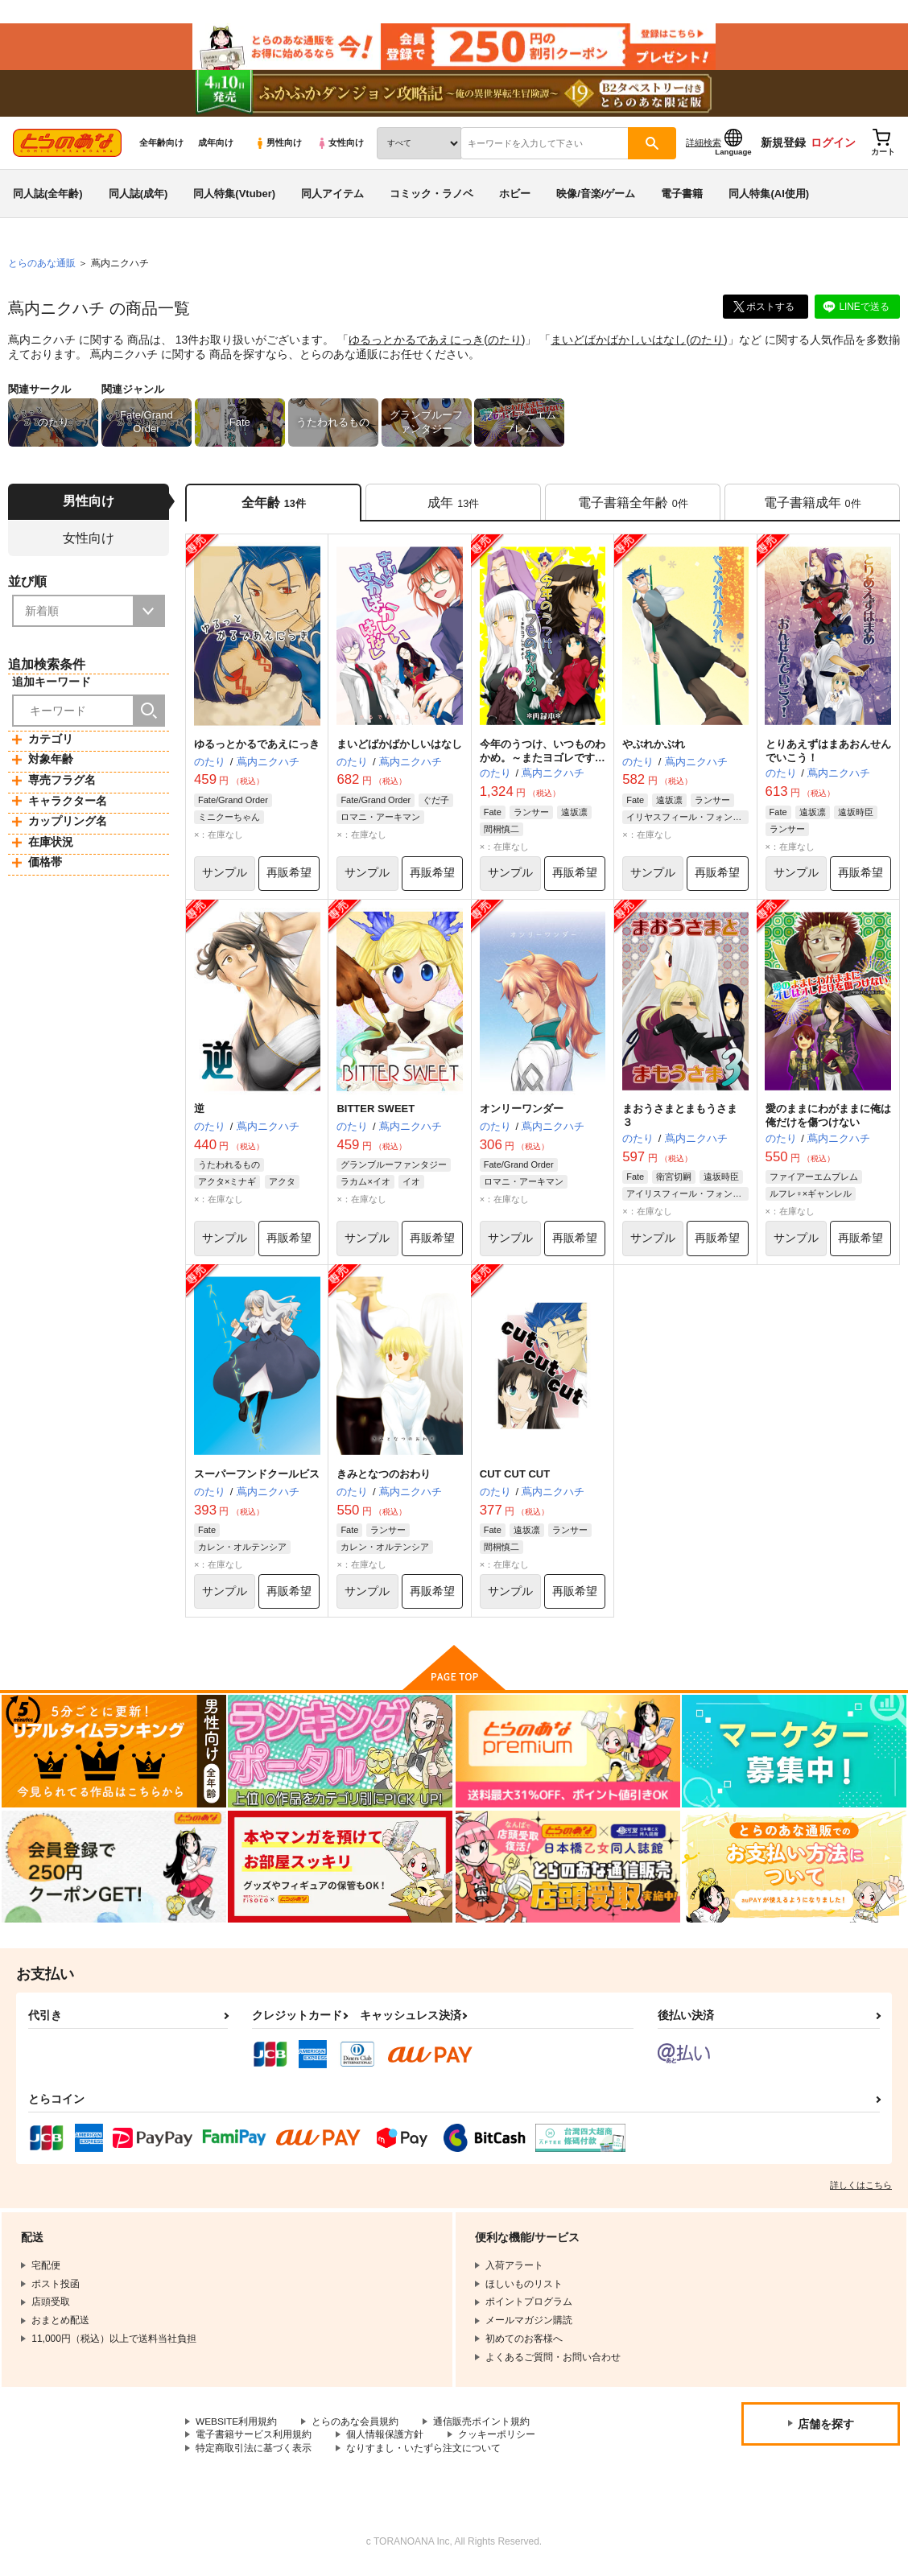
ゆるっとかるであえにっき (416, 342)
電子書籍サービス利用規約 (254, 2440)
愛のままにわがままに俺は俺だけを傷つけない (828, 1120)
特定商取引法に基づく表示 (254, 2453)
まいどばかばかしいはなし (618, 342)
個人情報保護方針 (384, 2440)
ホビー (514, 196)
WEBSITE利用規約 (237, 2426)
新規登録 (783, 145)
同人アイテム (332, 196)
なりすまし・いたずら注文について (423, 2453)
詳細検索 (703, 145)
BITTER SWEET (375, 1113)
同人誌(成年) (138, 196)
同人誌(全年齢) (48, 196)
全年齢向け (161, 145)
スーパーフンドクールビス (257, 1479)
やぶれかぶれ (653, 747)
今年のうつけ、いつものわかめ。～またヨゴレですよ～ (542, 761)
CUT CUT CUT (515, 1479)
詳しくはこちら (861, 2190)
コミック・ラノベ (431, 196)
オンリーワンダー (521, 1113)
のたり (505, 342)
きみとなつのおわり (383, 1479)
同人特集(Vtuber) (234, 196)
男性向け (278, 145)
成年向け (215, 145)
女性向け (340, 145)
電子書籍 (682, 196)
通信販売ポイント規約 (482, 2426)
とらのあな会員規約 (355, 2426)
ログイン (833, 145)
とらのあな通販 (42, 266)
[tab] (453, 506)
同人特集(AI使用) (768, 196)
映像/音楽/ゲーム (595, 196)
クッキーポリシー (496, 2440)
